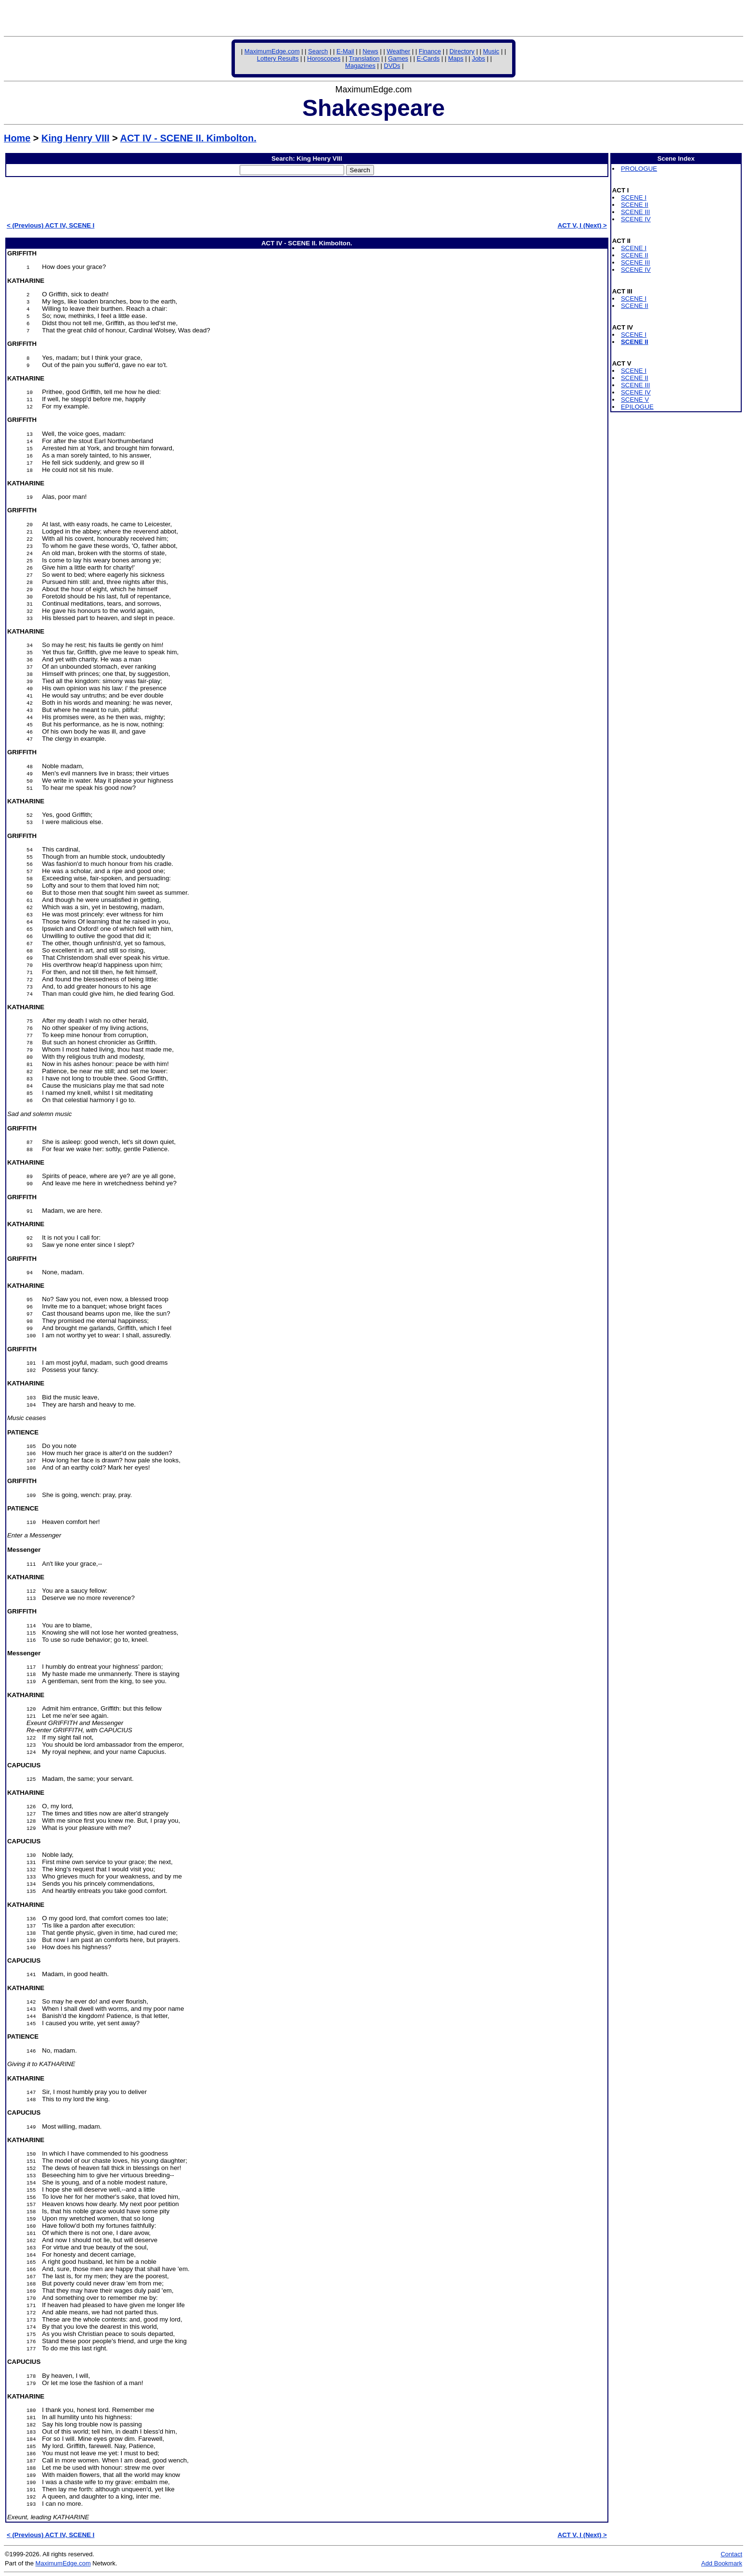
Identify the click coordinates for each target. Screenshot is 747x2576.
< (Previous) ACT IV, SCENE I (50, 225)
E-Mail (345, 51)
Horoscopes (323, 58)
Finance (430, 51)
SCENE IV (636, 219)
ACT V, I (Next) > (581, 225)
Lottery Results (278, 58)
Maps (456, 58)
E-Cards (428, 58)
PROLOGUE (639, 168)
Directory (462, 51)
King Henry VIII (75, 138)
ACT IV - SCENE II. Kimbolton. (188, 138)
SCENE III (635, 212)
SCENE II (634, 204)
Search (318, 51)
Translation (364, 58)
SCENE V (635, 399)
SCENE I (633, 197)
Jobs (478, 58)
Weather (398, 51)
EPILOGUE (637, 406)
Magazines (360, 65)
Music (491, 51)
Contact (731, 2554)
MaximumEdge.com (272, 51)
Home (17, 138)
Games (398, 58)
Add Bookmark (721, 2563)
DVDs (392, 65)
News (370, 51)
